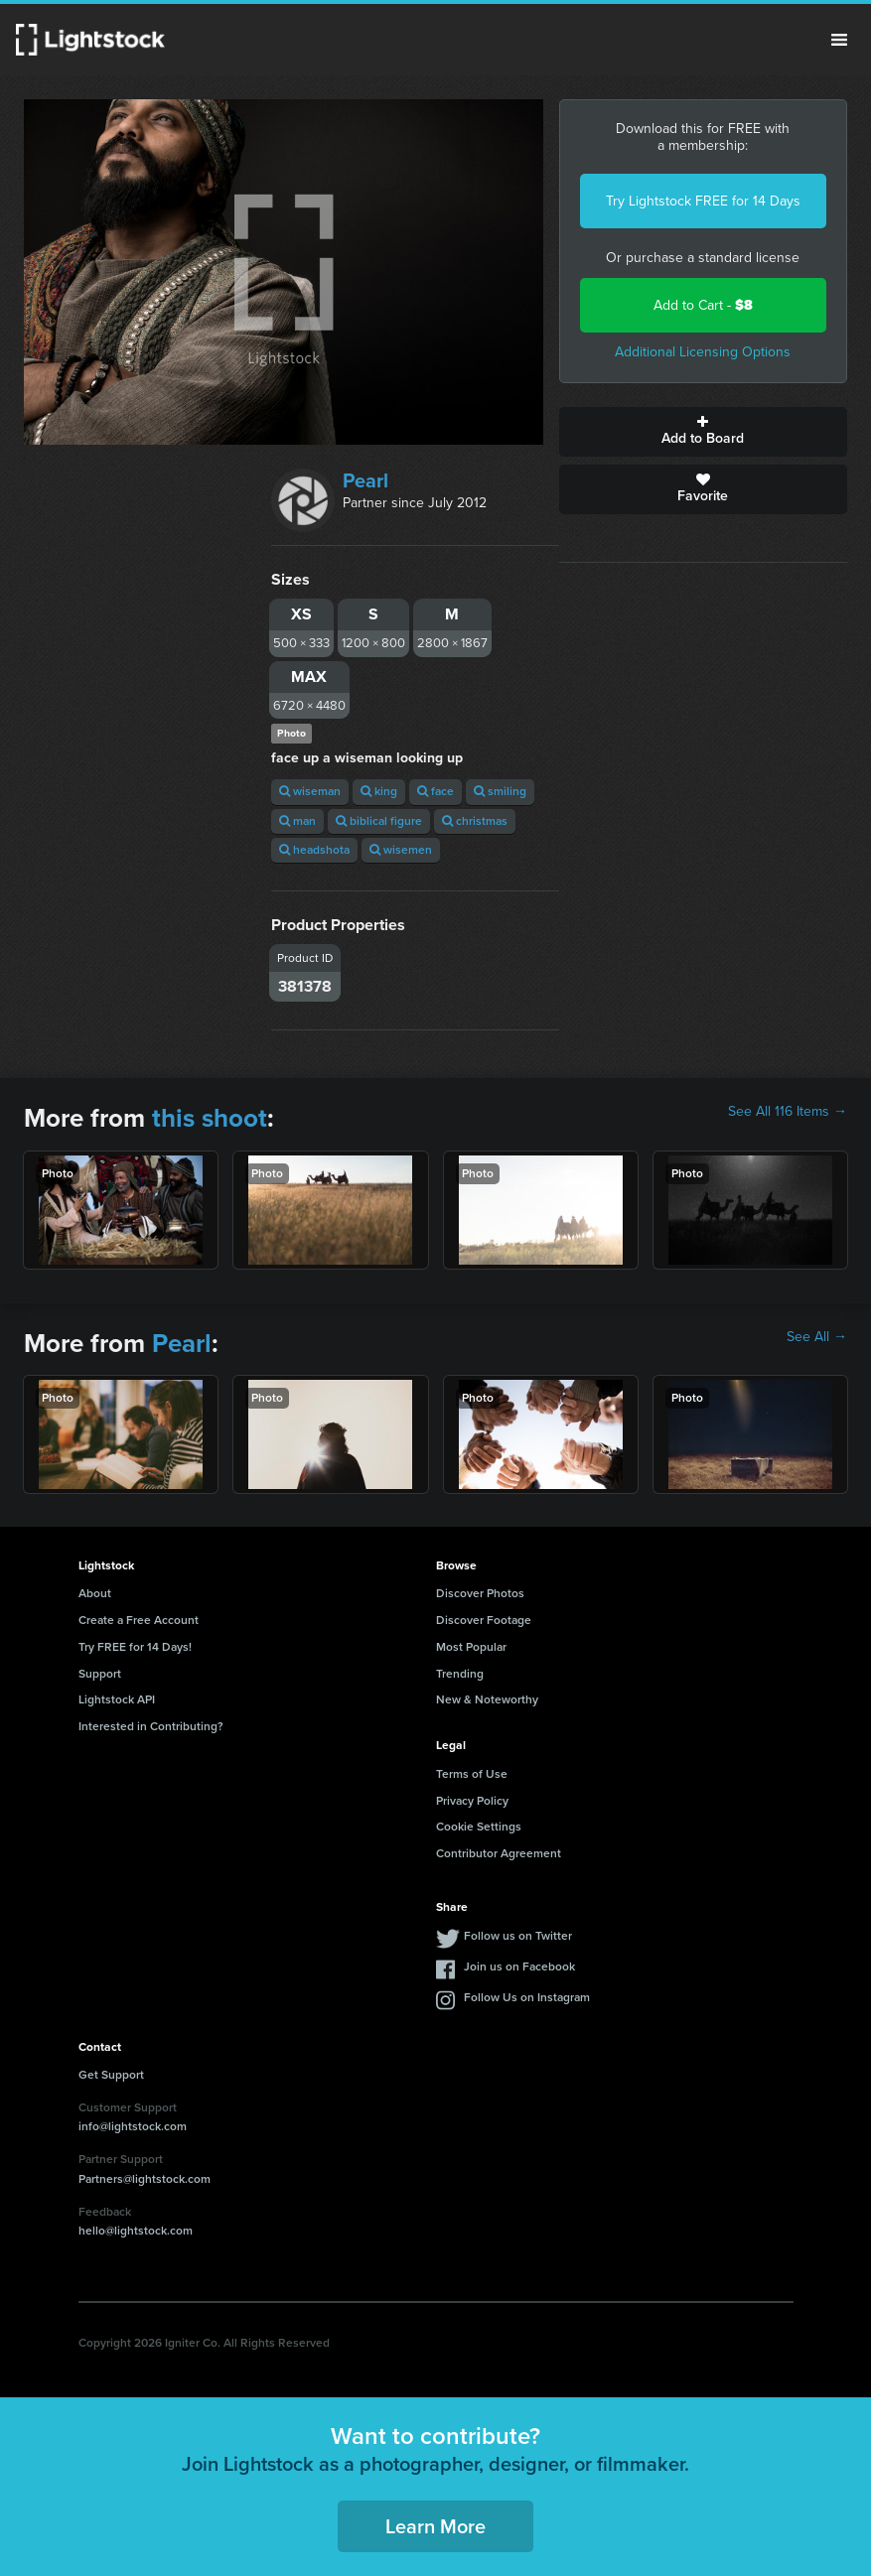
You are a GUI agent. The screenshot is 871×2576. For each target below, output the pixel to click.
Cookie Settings (478, 1826)
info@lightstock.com (132, 2126)
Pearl (365, 480)
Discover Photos (480, 1593)
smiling (500, 791)
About (94, 1593)
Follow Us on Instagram (527, 1997)
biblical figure (379, 821)
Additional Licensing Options (703, 351)
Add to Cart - (703, 305)
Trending (460, 1674)
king (379, 791)
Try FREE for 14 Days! (135, 1647)
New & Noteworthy (487, 1699)
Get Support (111, 2075)
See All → (817, 1337)
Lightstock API (116, 1699)
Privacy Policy (472, 1801)
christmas (475, 821)
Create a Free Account (138, 1620)
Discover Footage (483, 1620)
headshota (314, 850)
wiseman (310, 791)
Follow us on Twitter (518, 1936)
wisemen (400, 850)
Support (99, 1674)
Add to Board (703, 432)
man (297, 821)
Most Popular (471, 1647)
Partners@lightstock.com (144, 2179)
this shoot (209, 1118)
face (435, 791)
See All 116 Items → (787, 1112)
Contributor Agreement (498, 1853)
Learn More (435, 2526)
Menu (839, 40)
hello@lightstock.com (135, 2230)
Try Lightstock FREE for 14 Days (703, 201)
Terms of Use (472, 1774)
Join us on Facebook (519, 1966)
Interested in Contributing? (150, 1726)
